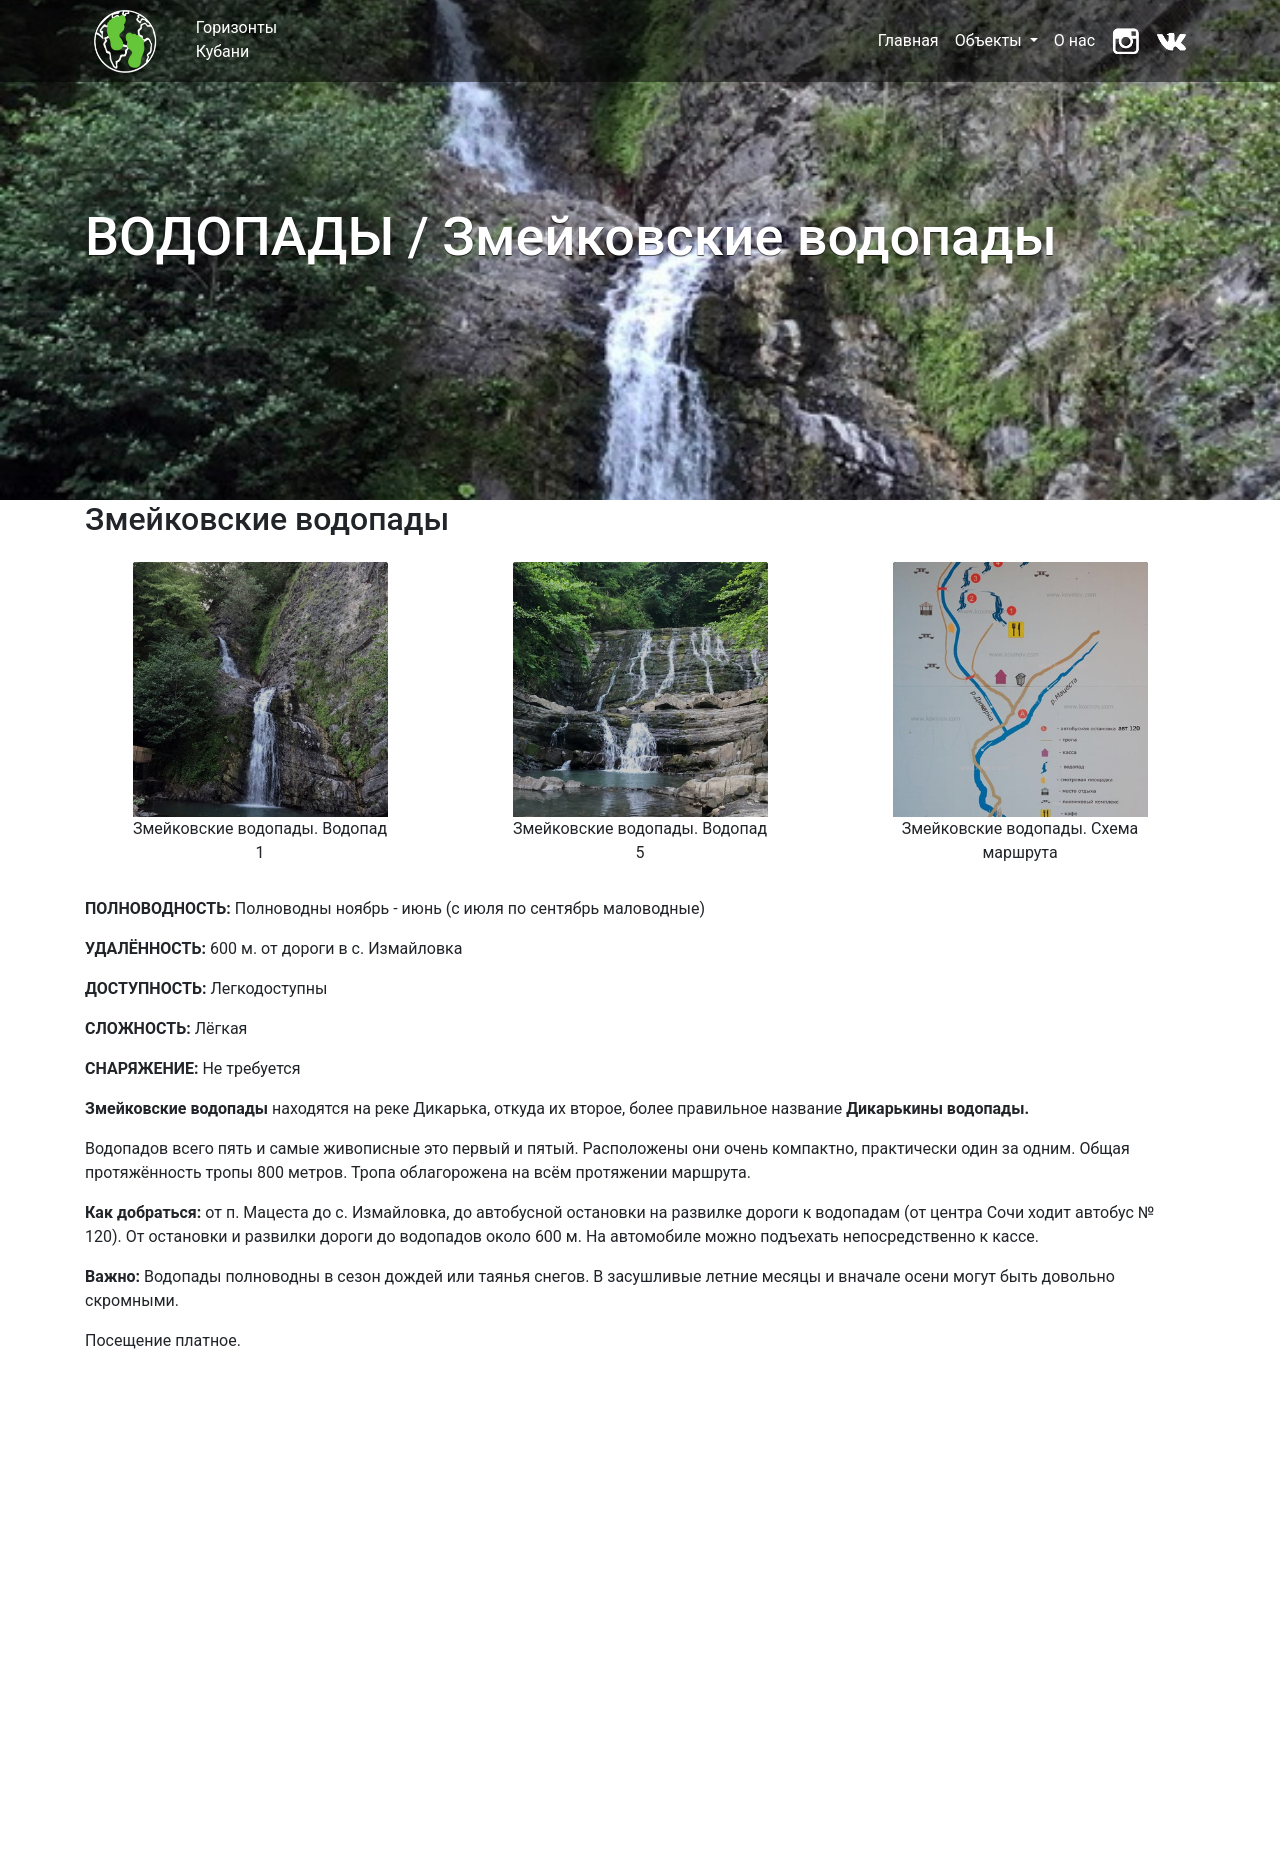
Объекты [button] (990, 40)
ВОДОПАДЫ (239, 236)
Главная (908, 40)
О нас (1074, 40)
